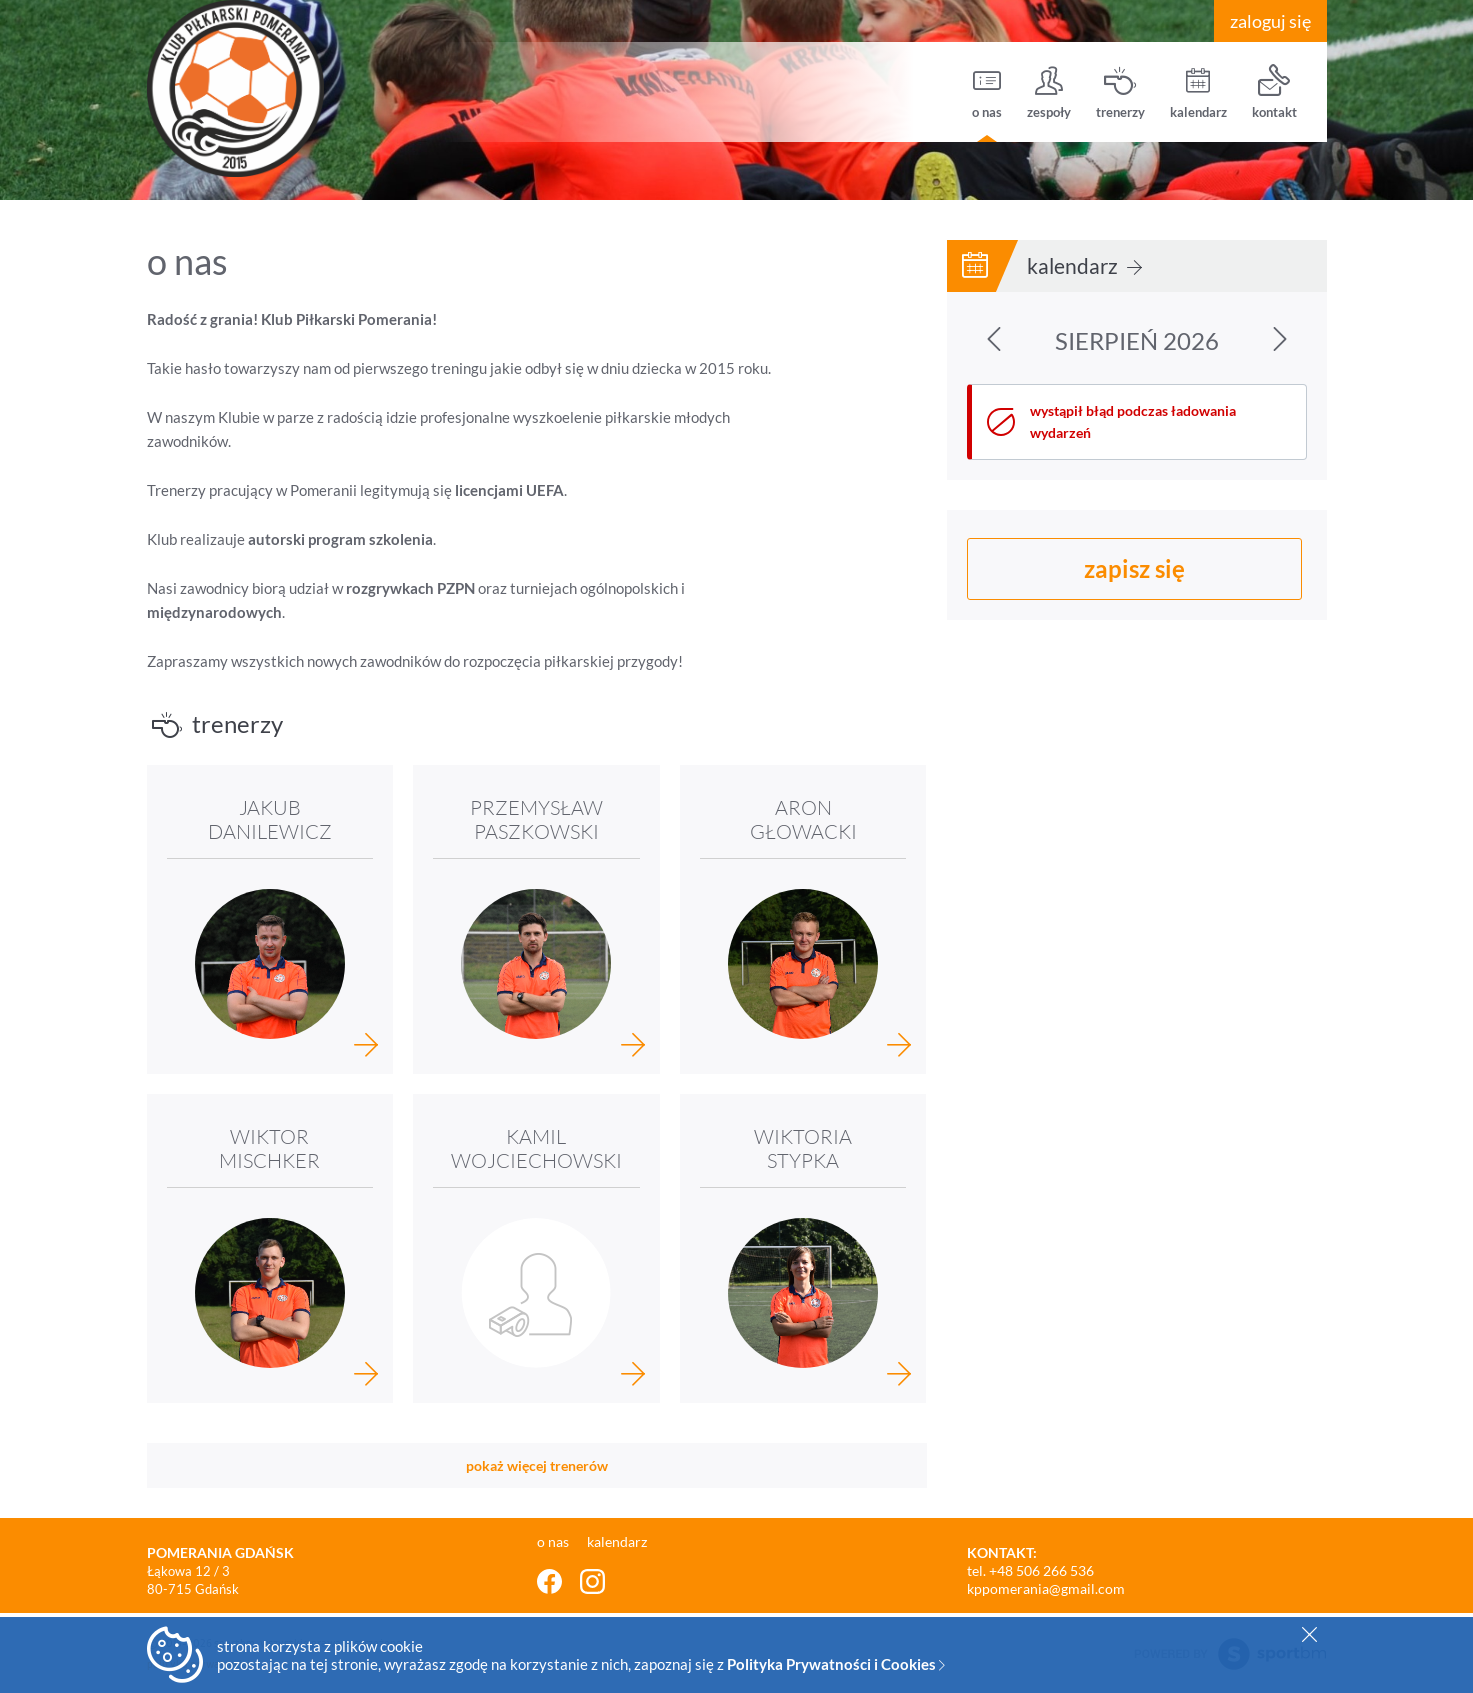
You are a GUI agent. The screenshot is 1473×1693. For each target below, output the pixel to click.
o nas (987, 92)
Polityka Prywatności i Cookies (836, 1664)
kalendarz (1198, 92)
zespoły (1049, 92)
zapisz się (1134, 568)
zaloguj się (1270, 21)
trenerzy (1120, 92)
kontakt (1274, 92)
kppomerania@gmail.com (1046, 1588)
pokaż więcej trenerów (537, 1465)
